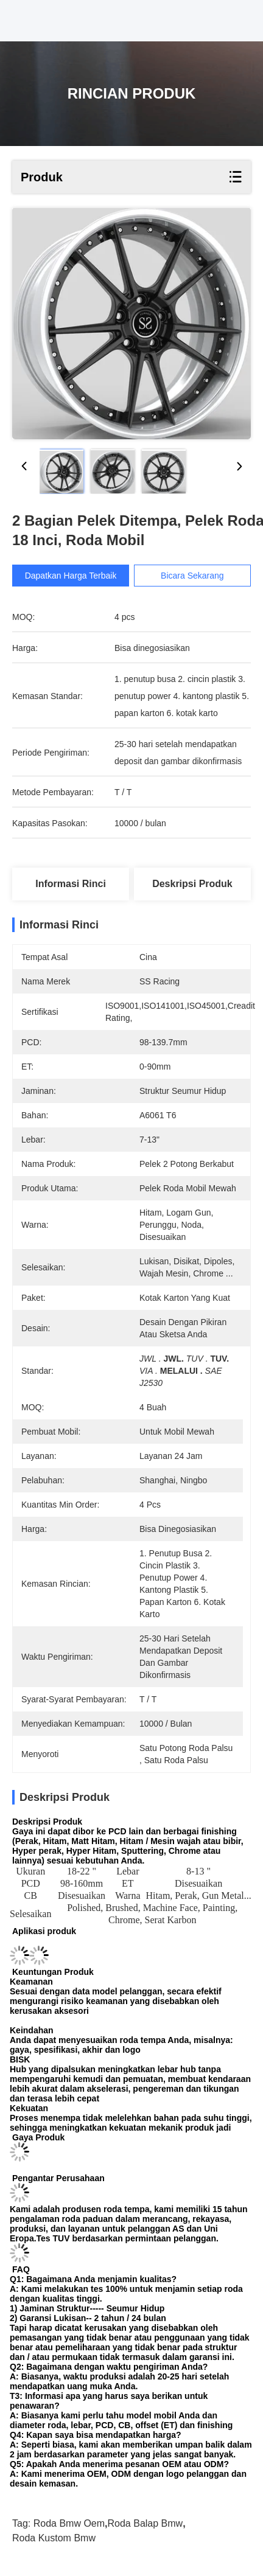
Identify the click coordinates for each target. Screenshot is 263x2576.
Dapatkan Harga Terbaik (76, 575)
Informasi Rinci (70, 884)
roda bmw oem (69, 2523)
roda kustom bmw (54, 2538)
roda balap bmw (145, 2523)
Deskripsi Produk (192, 884)
